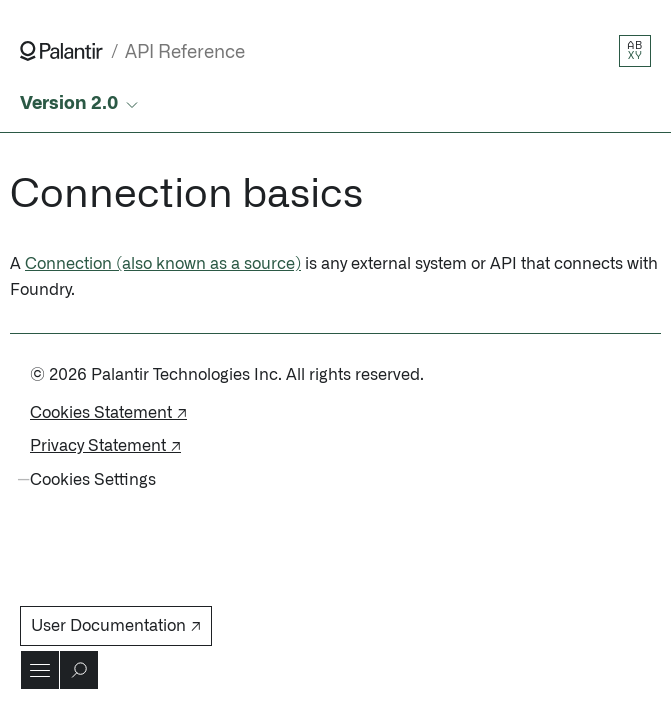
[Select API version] (81, 104)
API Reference (185, 52)
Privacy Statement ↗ (105, 446)
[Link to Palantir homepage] (61, 51)
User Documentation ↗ (116, 626)
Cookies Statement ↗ (108, 413)
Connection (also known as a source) (163, 264)
